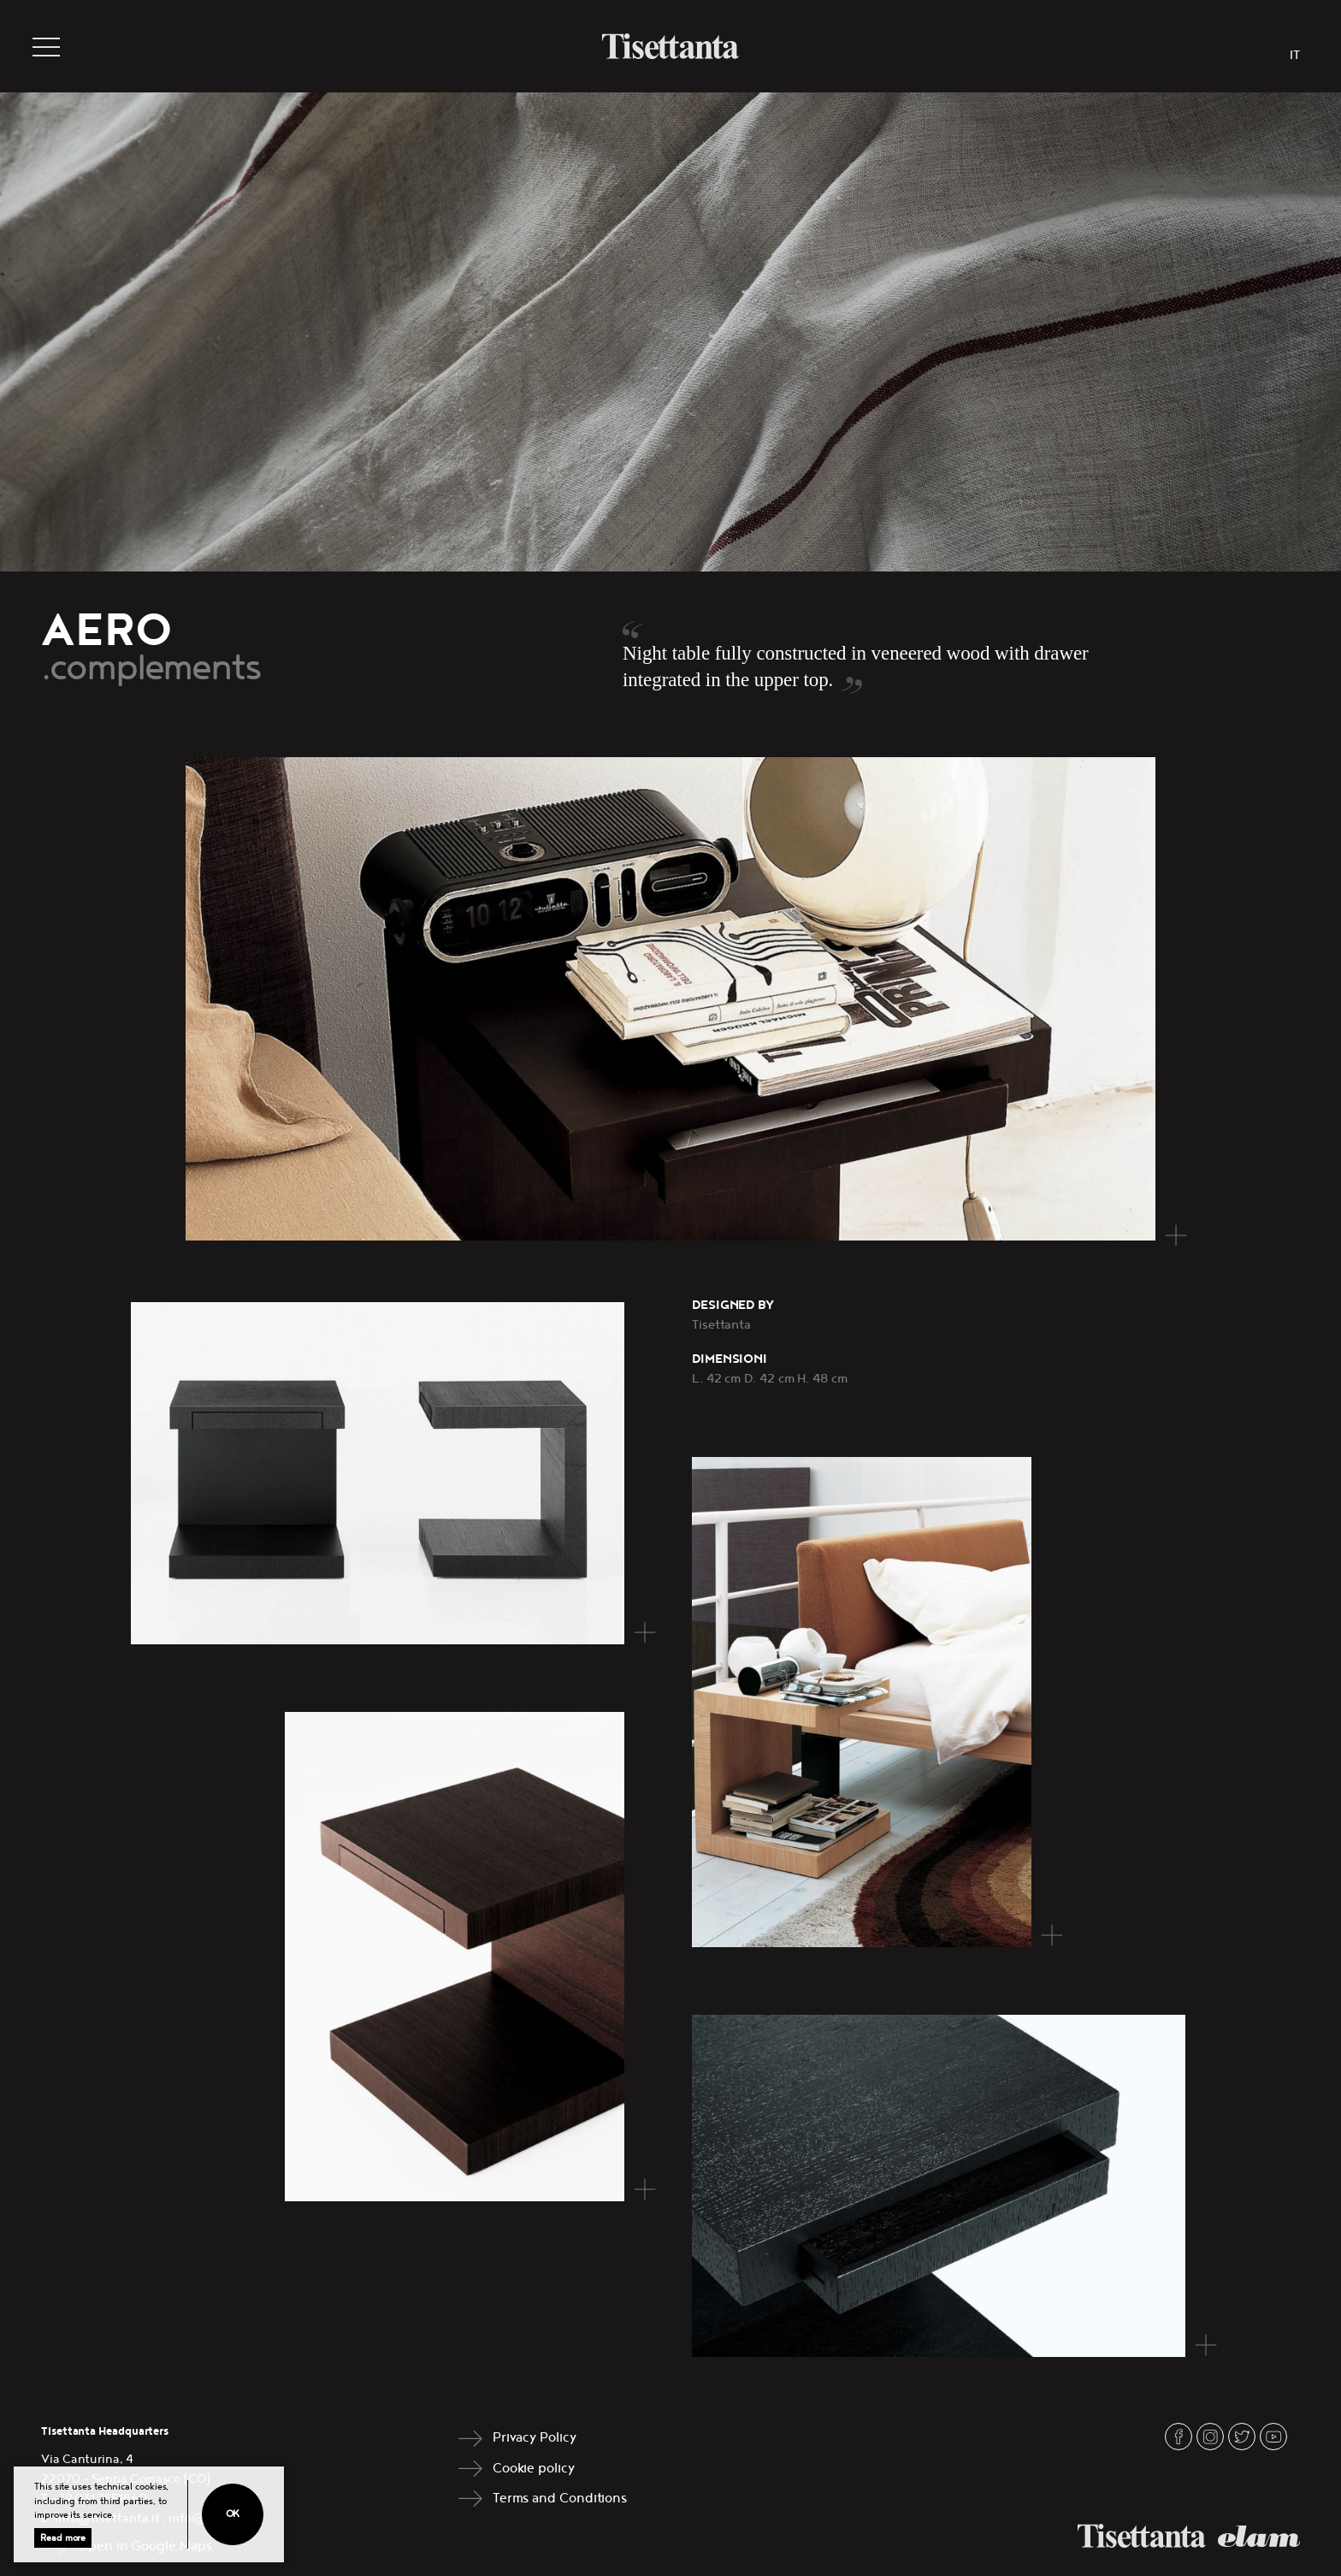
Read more (63, 2537)
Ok (233, 2514)
